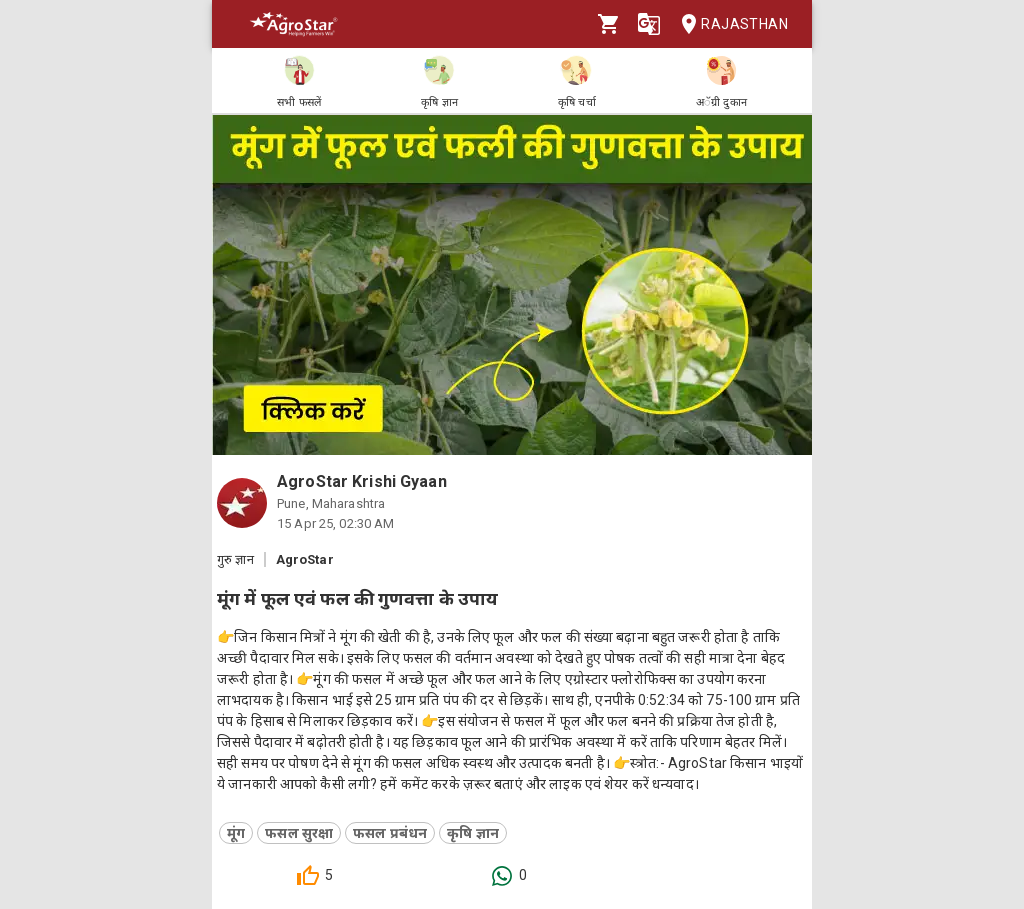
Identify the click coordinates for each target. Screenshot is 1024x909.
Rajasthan (728, 24)
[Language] (649, 24)
